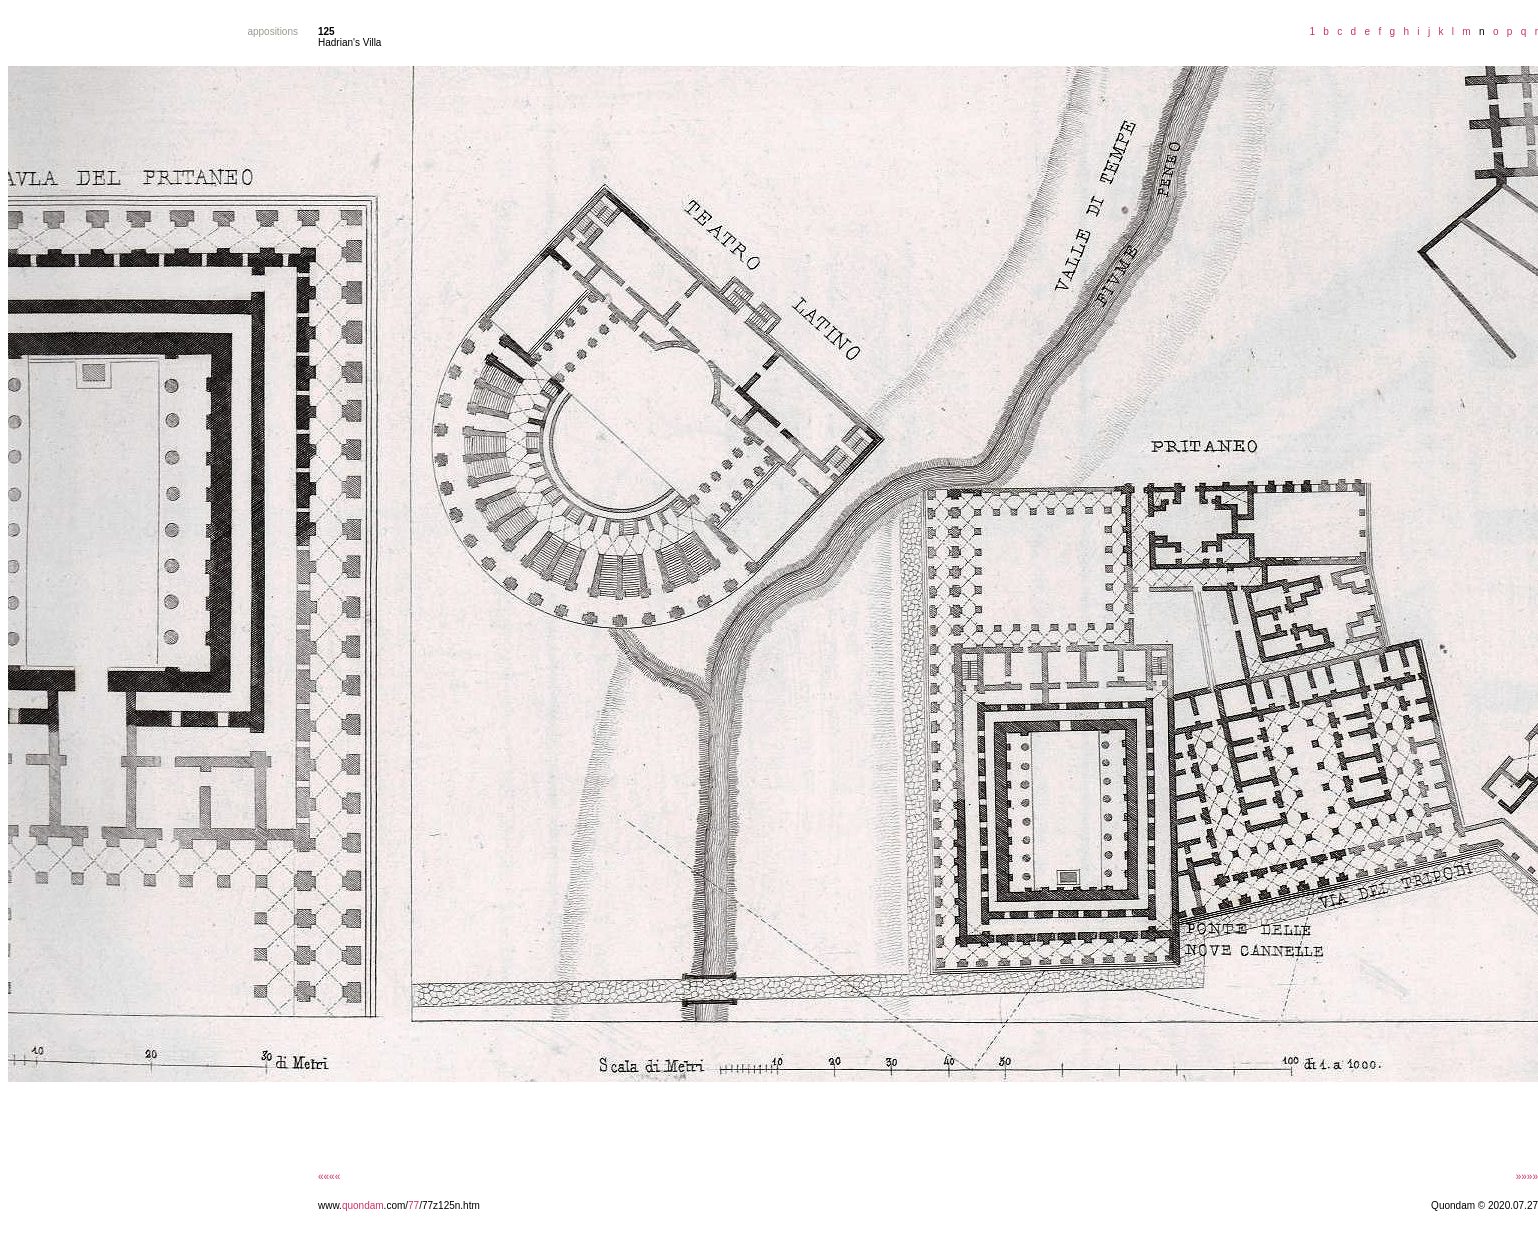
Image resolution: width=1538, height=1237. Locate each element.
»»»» (1527, 1176)
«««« (329, 1176)
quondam (363, 1205)
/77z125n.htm (449, 1205)
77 (413, 1205)
